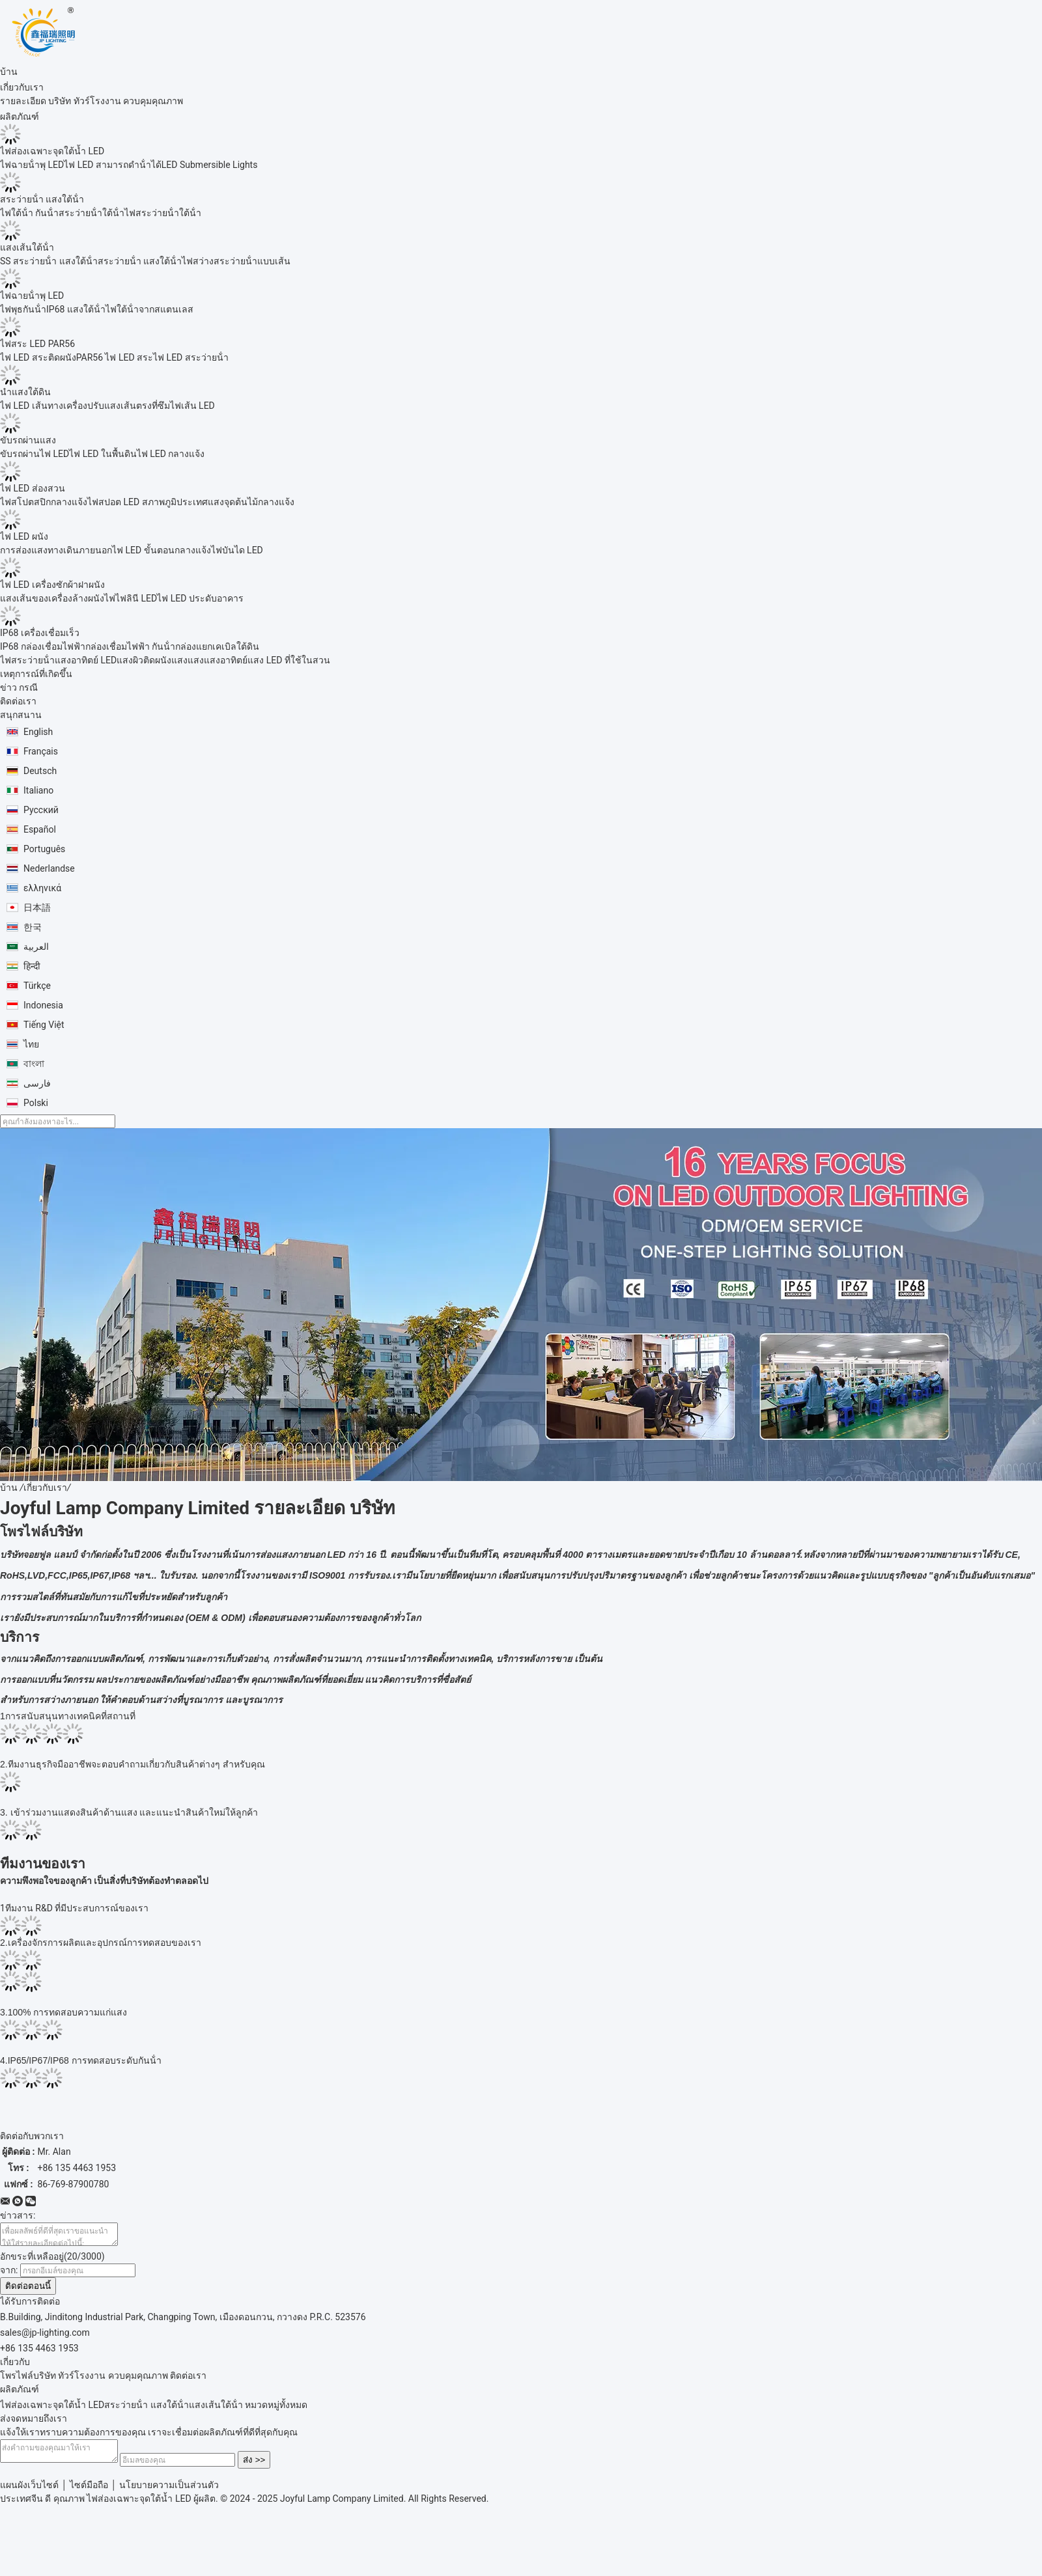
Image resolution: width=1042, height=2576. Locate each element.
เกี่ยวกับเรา (45, 1487)
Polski (35, 1103)
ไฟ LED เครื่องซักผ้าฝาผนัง (52, 584)
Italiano (38, 790)
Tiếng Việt (43, 1024)
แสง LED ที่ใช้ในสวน (288, 660)
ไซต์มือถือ (89, 2492)
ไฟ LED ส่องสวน (32, 488)
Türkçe (37, 985)
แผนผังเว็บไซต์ (29, 2492)
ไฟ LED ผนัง (24, 536)
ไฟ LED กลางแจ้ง (171, 454)
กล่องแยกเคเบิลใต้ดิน (217, 646)
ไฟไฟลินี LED (130, 598)
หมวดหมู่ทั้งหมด (276, 2408)
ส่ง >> (267, 2467)
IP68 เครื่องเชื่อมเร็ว (39, 633)
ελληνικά (42, 888)
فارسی (37, 1083)
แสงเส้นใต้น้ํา (27, 247)
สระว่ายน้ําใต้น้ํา (91, 213)
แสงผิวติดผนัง (144, 660)
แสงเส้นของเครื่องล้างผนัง (52, 598)
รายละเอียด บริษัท (35, 101)
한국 (32, 927)
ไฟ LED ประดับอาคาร (200, 598)
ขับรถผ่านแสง (28, 440)
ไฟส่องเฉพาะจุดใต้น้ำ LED (52, 151)
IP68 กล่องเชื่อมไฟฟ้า (42, 646)
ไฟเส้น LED (192, 405)
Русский (41, 810)
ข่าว (8, 687)
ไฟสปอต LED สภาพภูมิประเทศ (147, 502)
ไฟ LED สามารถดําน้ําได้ (113, 164)
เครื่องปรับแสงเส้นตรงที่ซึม (116, 405)
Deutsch (40, 771)
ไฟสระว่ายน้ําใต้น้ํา (162, 213)
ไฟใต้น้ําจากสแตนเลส (149, 309)
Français (40, 751)
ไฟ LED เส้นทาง (31, 405)
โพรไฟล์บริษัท (28, 2379)
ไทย (31, 1044)
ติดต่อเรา (188, 2379)
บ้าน (9, 1487)
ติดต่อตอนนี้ (28, 2290)
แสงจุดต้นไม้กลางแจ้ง (251, 502)
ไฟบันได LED (237, 550)
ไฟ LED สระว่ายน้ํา (191, 357)
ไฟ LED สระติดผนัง (38, 357)
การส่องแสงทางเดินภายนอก (56, 550)
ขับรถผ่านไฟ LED (34, 454)
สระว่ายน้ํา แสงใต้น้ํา (42, 199)
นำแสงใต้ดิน (25, 392)
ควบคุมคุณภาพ (153, 101)
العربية (36, 946)
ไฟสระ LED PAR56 (37, 344)
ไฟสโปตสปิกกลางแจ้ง (43, 502)
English (38, 732)
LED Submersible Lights (210, 164)
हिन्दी (31, 966)
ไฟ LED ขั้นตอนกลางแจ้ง (161, 550)
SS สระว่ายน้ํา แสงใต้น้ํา (49, 261)
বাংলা (33, 1064)
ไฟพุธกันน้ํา (23, 309)
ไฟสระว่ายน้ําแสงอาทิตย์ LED (58, 660)
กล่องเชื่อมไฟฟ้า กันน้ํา (130, 646)
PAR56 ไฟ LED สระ (115, 357)
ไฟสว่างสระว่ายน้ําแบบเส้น (236, 261)
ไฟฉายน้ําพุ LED (32, 164)
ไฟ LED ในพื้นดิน (103, 454)
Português (44, 849)
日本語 (37, 907)
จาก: (9, 2274)
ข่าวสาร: (17, 2215)
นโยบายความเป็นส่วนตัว (169, 2492)
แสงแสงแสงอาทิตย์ (209, 660)
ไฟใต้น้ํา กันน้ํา (29, 213)
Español (39, 829)
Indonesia (43, 1005)
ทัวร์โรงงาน (97, 101)
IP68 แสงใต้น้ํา (76, 309)
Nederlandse (49, 868)
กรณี (28, 687)
